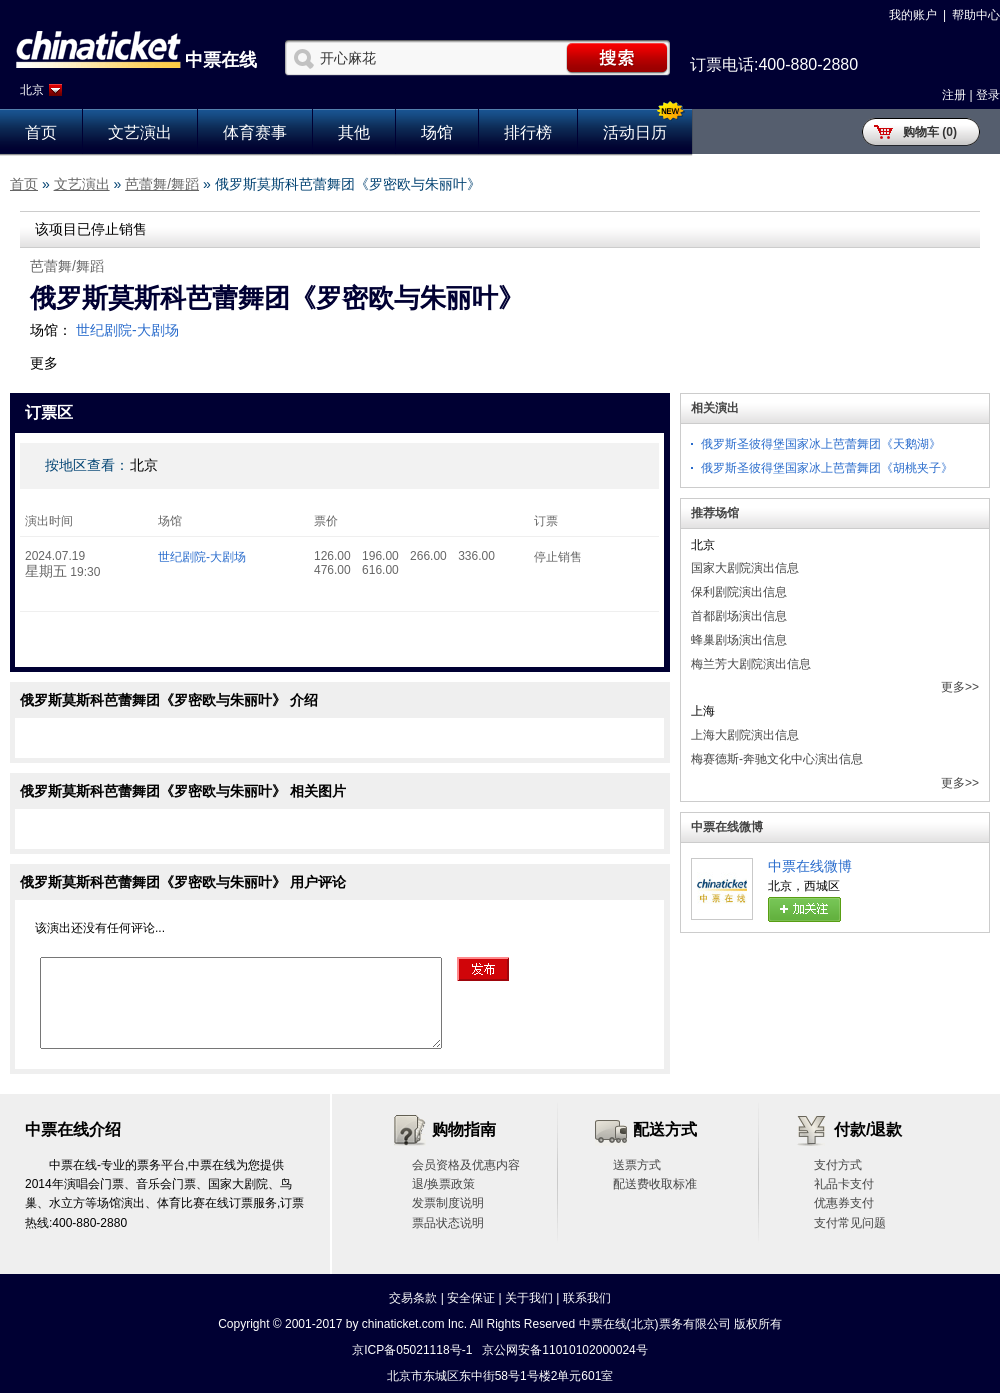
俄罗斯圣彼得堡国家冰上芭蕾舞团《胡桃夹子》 (827, 468)
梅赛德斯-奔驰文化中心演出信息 (777, 759)
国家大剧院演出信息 (745, 568)
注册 (954, 95)
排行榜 (528, 132)
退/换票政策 (443, 1184)
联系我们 (587, 1298)
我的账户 (913, 15)
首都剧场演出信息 (739, 616)
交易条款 (413, 1298)
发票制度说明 (448, 1203)
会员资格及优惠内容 (466, 1165)
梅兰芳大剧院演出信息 (751, 664)
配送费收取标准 (655, 1184)
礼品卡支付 (844, 1184)
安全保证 (471, 1298)
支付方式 (838, 1165)
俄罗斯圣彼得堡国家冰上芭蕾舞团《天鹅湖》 (821, 444)
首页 (41, 132)
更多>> (960, 687)
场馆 (437, 132)
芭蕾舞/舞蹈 (162, 184)
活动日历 (635, 132)
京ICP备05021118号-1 (412, 1350)
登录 (988, 95)
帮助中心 (976, 15)
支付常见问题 (850, 1223)
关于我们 (529, 1298)
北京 (32, 90)
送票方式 (637, 1165)
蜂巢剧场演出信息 (739, 640)
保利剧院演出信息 (739, 592)
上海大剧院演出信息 (745, 735)
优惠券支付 (844, 1203)
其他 (354, 132)
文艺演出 (140, 132)
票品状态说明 (448, 1223)
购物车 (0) (930, 132)
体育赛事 (255, 132)
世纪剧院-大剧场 (127, 330)
